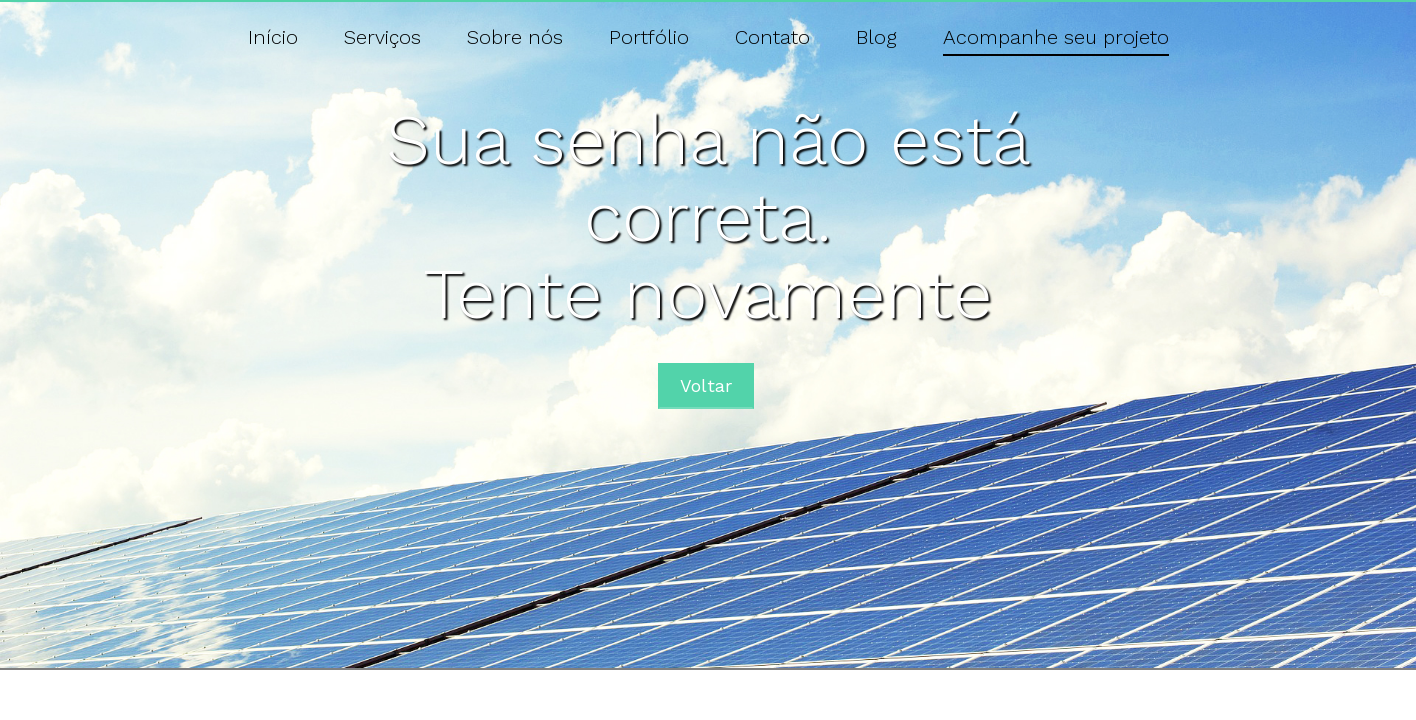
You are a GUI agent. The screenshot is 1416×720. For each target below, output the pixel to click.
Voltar (706, 385)
